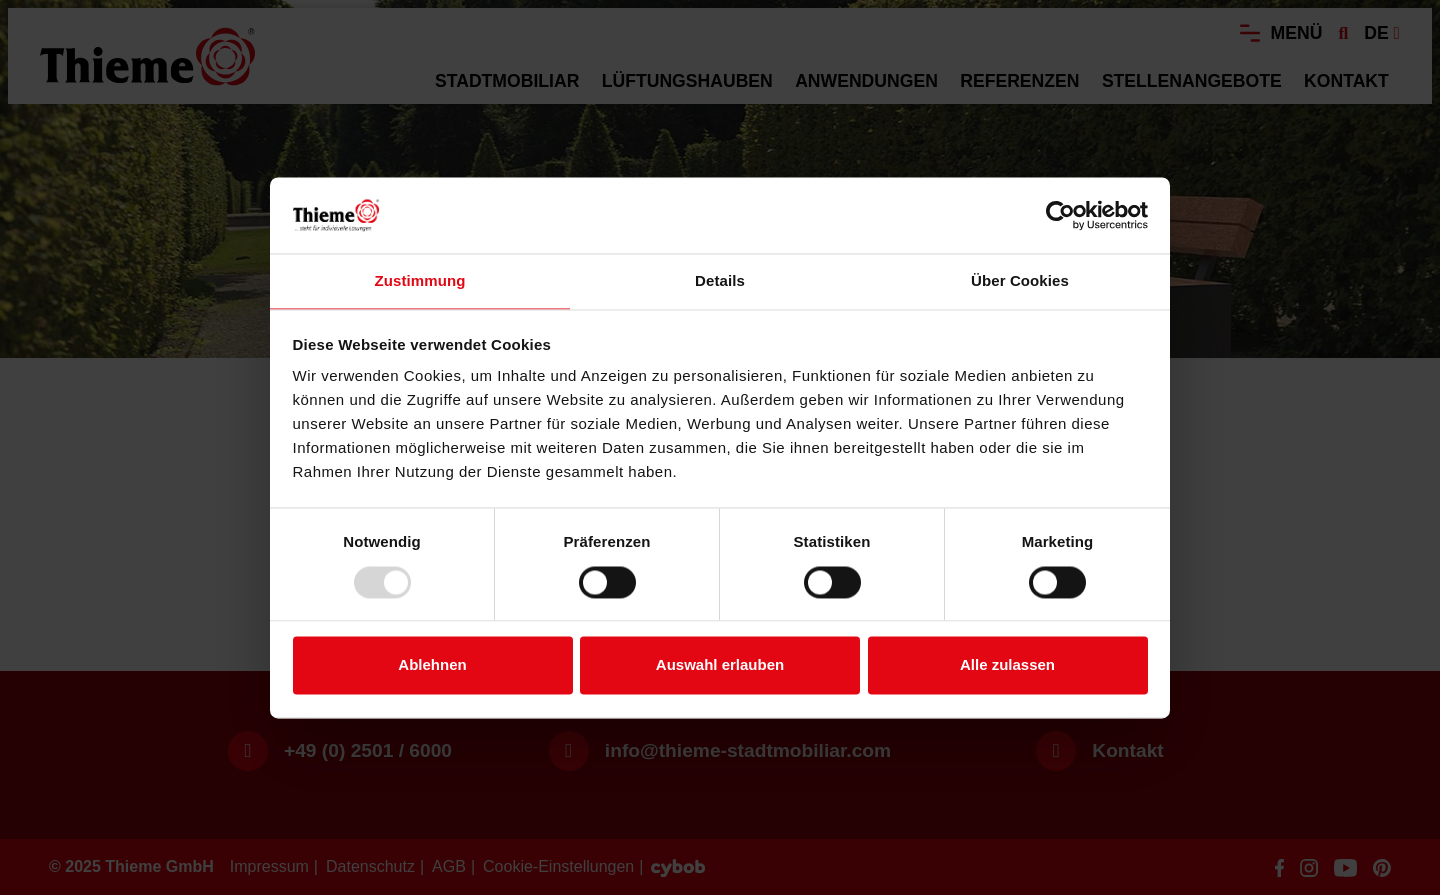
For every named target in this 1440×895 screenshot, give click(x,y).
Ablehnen (432, 665)
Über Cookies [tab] (1020, 281)
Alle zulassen (1007, 665)
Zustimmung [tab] (420, 281)
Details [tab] (720, 281)
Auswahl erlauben (720, 665)
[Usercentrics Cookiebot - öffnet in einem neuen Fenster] (1060, 215)
